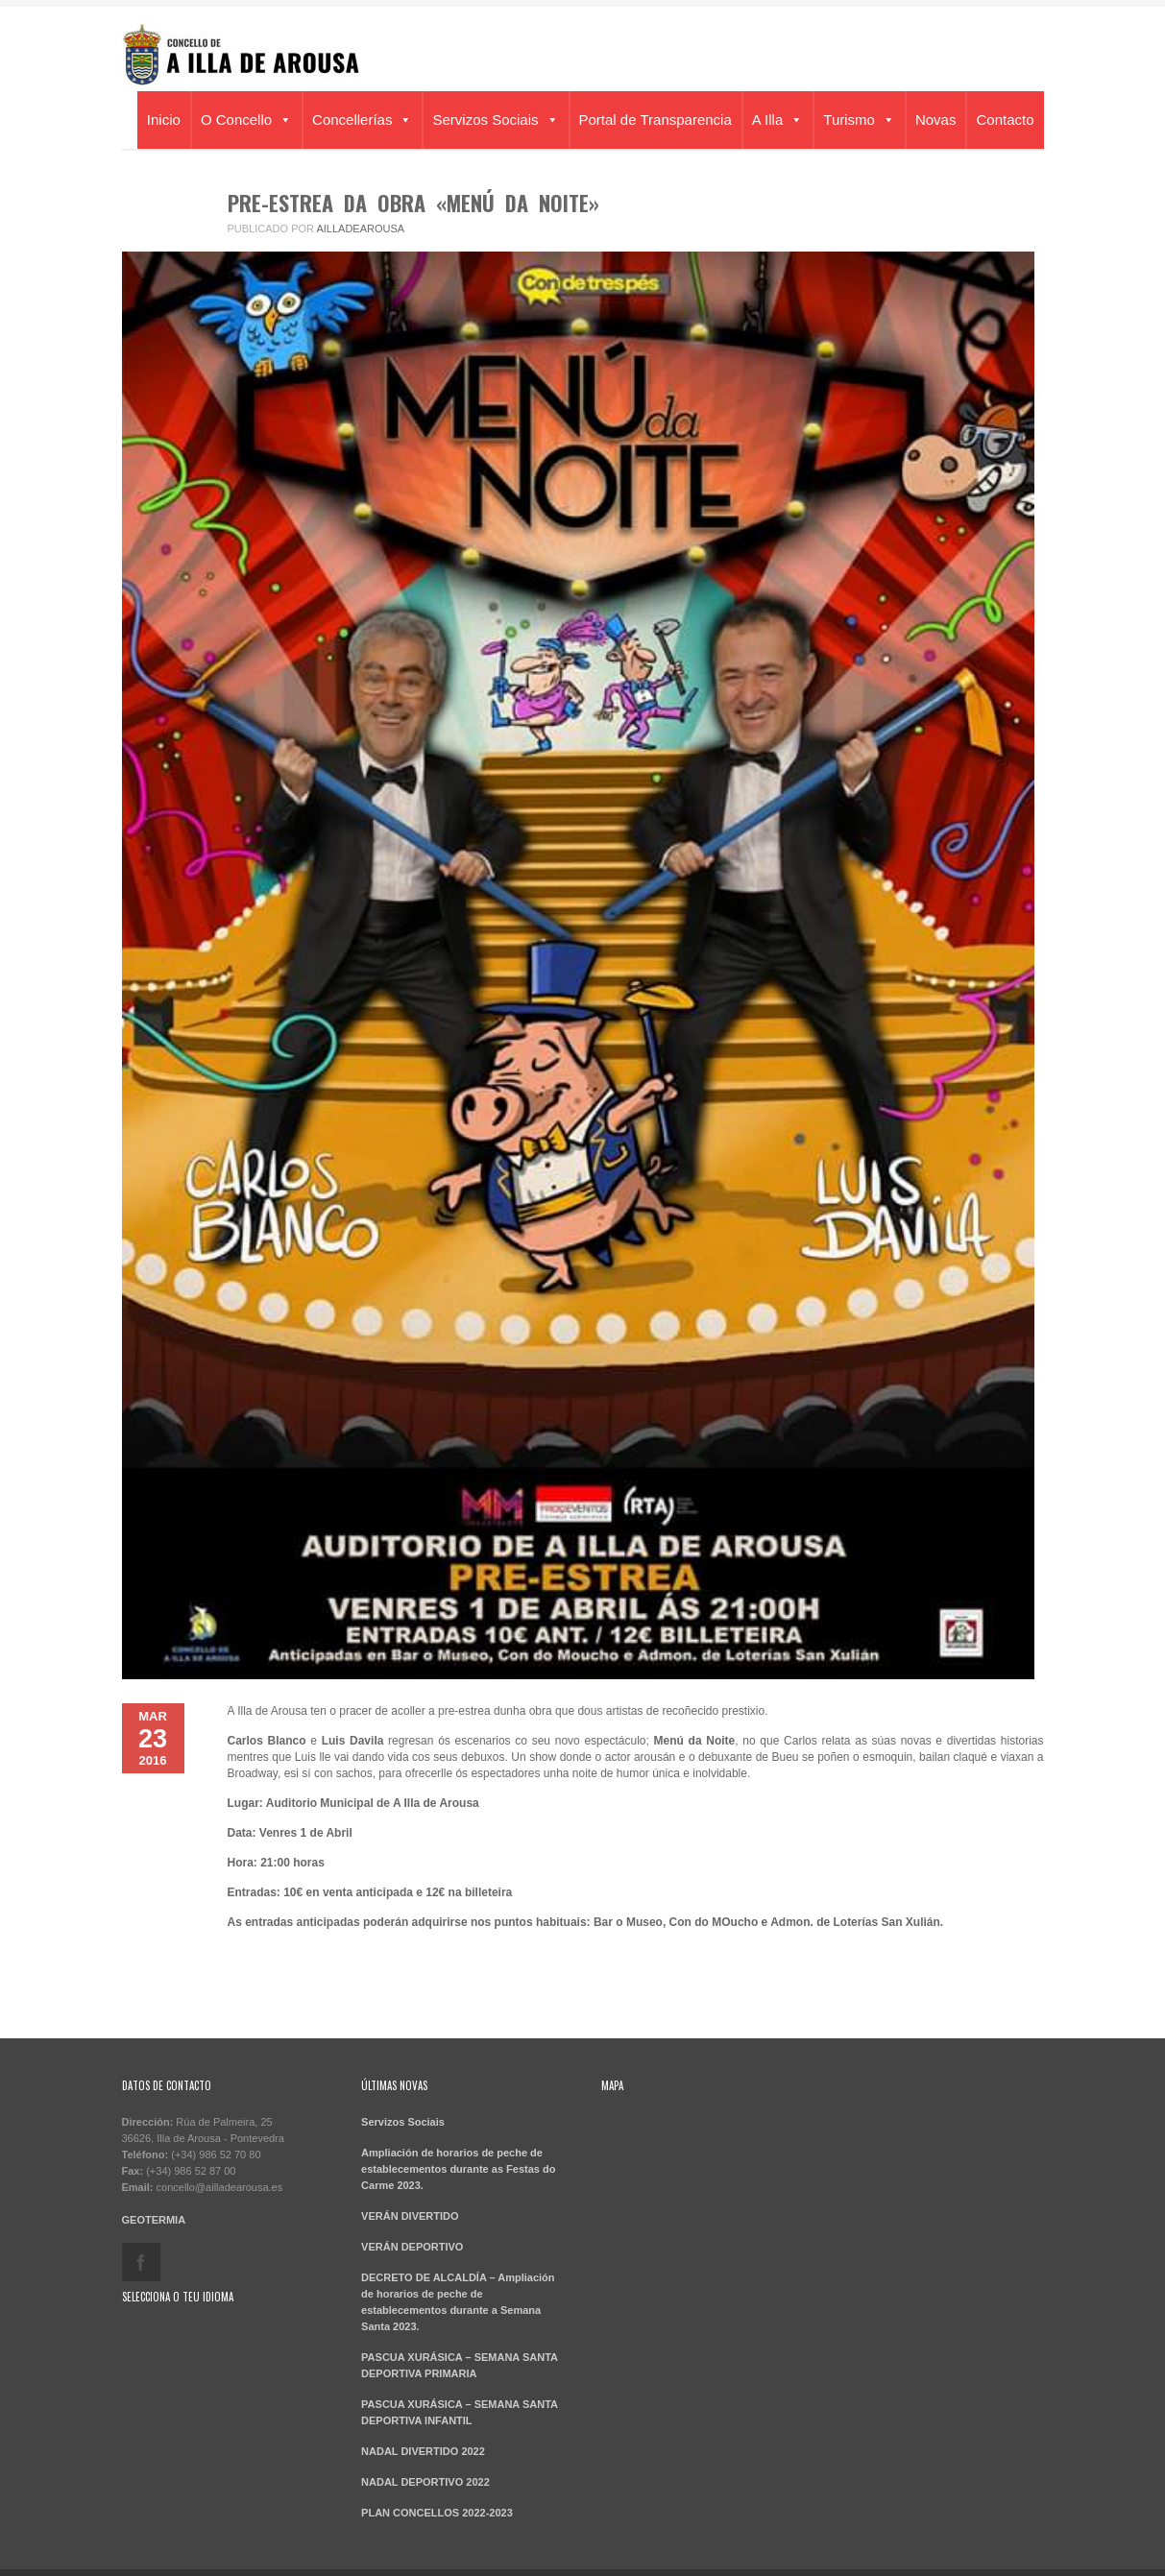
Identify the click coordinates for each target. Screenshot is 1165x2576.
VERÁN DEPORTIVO (412, 2246)
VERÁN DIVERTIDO (409, 2216)
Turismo (859, 120)
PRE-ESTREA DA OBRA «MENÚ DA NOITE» (413, 202)
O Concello (246, 120)
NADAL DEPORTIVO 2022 (425, 2482)
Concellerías (362, 120)
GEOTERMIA (154, 2220)
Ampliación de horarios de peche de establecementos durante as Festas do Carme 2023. (458, 2169)
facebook (141, 2262)
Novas (936, 119)
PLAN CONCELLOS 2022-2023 (437, 2512)
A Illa (778, 120)
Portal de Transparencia (655, 119)
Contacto (1004, 119)
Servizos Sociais (495, 120)
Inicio (164, 119)
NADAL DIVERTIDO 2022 (423, 2451)
